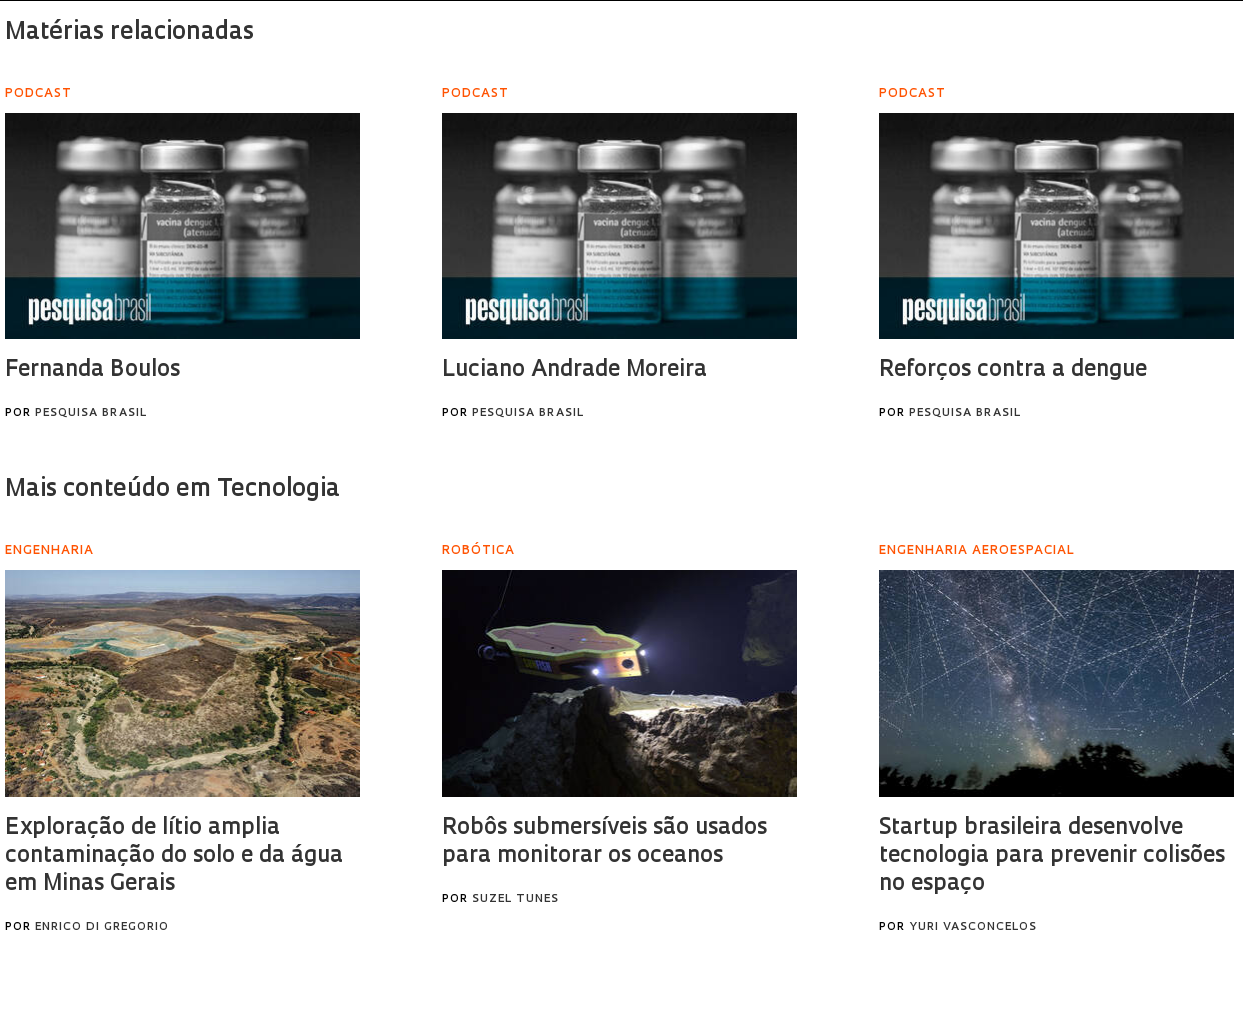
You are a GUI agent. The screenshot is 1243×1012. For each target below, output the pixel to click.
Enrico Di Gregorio (102, 927)
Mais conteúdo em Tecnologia (172, 490)
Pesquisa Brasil (91, 413)
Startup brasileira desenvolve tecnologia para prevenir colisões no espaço (1052, 856)
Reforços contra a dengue (1013, 370)
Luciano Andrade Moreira (574, 370)
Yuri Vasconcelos (973, 927)
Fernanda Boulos (92, 370)
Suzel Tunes (515, 899)
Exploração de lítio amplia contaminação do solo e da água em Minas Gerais (174, 856)
